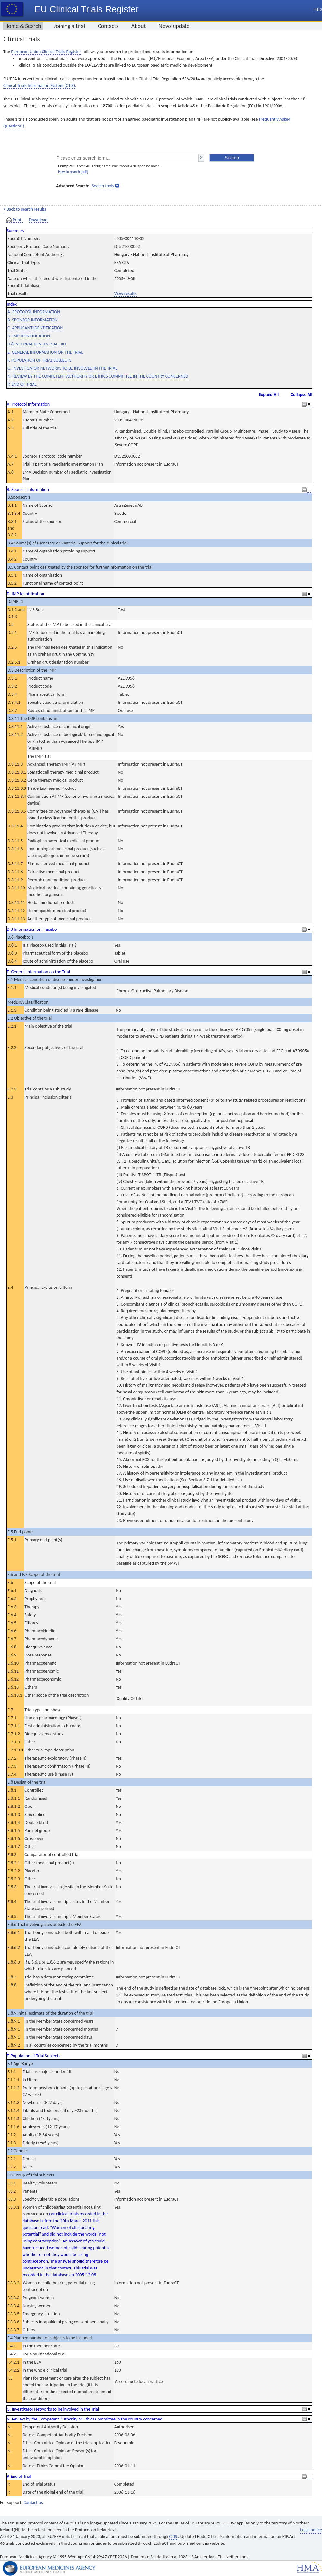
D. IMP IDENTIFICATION (28, 336)
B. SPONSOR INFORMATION (32, 320)
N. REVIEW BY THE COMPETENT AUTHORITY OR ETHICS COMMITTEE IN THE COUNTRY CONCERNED (97, 376)
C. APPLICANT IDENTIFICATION (35, 328)
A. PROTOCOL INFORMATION (33, 312)
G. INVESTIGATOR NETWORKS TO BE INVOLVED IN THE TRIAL (62, 368)
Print (14, 220)
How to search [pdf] (73, 171)
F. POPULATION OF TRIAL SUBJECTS (39, 360)
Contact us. (34, 2502)
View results (125, 293)
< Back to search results (24, 209)
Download (38, 219)
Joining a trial (69, 26)
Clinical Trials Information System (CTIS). (39, 85)
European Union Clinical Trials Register (46, 51)
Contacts (108, 26)
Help (318, 9)
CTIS (173, 2536)
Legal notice (311, 2530)
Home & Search (23, 26)
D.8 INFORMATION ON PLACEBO (36, 344)
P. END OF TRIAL (22, 384)
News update (174, 26)
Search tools (103, 186)
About (138, 26)
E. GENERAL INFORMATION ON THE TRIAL (45, 352)
